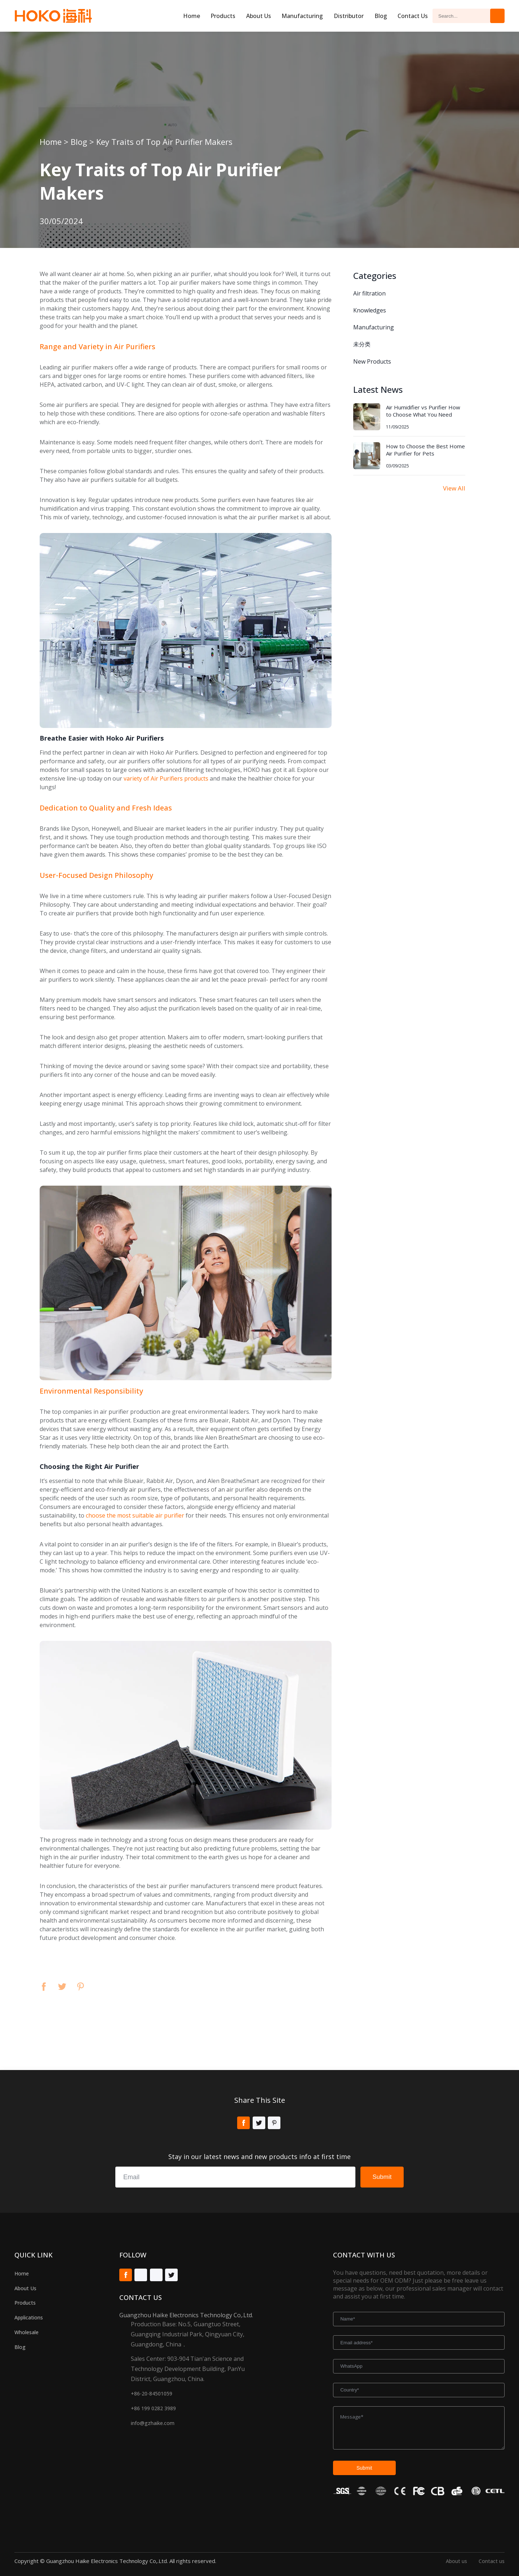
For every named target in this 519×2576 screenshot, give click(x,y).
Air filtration (369, 293)
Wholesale (26, 2332)
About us (258, 16)
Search (497, 16)
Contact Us (413, 16)
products (196, 778)
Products (222, 16)
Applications (28, 2317)
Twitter (62, 1986)
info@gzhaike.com (152, 2423)
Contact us (492, 2561)
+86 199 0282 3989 (153, 2408)
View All (454, 488)
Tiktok (156, 2275)
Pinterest (80, 1986)
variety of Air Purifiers (153, 778)
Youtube (140, 2275)
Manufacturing (302, 16)
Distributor (349, 16)
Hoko (53, 16)
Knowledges (369, 310)
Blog (380, 16)
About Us (25, 2288)
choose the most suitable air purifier (135, 1515)
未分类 (362, 344)
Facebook (44, 1986)
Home (191, 16)
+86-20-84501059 (151, 2393)
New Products (372, 361)
